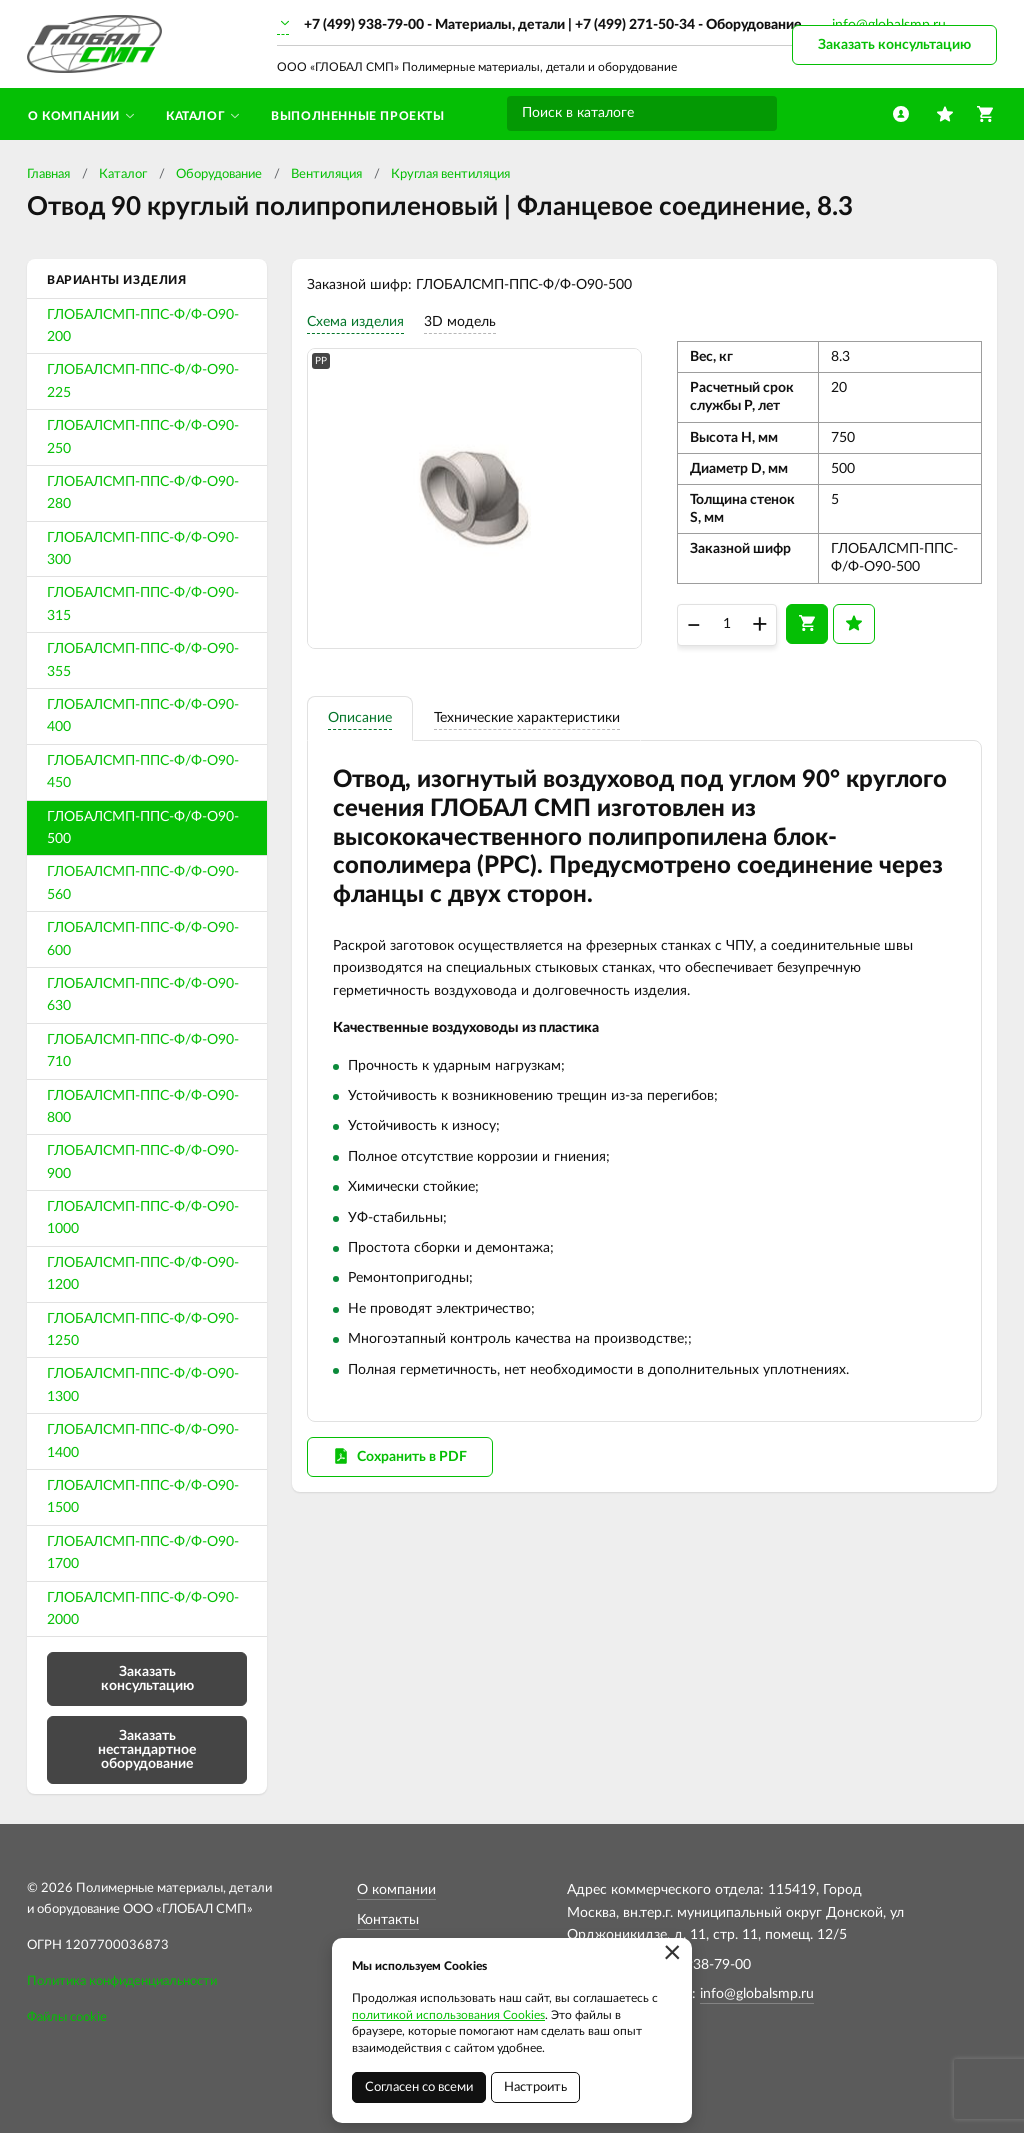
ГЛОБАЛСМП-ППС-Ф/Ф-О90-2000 (143, 1609)
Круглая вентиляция (450, 174)
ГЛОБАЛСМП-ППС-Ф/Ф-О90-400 (143, 716)
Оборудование (219, 174)
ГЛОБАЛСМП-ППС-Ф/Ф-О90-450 (143, 772)
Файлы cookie (67, 2017)
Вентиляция (326, 174)
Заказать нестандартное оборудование (147, 1750)
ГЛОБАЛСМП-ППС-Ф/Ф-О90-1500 (143, 1497)
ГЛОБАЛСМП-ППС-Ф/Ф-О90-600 (143, 939)
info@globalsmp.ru (757, 1994)
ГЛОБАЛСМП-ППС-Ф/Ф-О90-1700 (143, 1553)
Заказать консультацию (894, 45)
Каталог (123, 174)
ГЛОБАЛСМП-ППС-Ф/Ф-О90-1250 (143, 1330)
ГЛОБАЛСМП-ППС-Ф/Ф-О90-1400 (143, 1441)
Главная (48, 174)
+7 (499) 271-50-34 (635, 25)
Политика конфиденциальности (122, 1981)
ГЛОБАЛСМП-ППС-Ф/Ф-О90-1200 (143, 1274)
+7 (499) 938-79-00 (364, 25)
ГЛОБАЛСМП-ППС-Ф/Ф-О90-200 (143, 326)
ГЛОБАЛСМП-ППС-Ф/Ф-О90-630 (143, 995)
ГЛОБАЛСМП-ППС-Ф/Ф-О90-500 (143, 828)
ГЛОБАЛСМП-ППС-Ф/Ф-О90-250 (143, 437)
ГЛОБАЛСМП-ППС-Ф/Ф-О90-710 (143, 1051)
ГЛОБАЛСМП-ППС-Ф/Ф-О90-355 (143, 660)
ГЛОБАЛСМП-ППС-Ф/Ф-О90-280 (143, 493)
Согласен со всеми (419, 2087)
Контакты (388, 1920)
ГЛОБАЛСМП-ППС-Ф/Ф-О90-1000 (143, 1218)
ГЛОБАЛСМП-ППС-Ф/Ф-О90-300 (143, 549)
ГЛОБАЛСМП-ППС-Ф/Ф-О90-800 (143, 1107)
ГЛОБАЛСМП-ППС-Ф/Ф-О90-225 (143, 381)
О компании (396, 1890)
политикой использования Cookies (448, 2015)
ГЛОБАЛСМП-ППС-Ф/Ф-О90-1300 (143, 1385)
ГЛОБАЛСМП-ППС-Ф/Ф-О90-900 (143, 1162)
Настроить (535, 2087)
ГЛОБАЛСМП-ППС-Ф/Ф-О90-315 (143, 604)
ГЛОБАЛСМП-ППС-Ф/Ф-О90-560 (143, 883)
